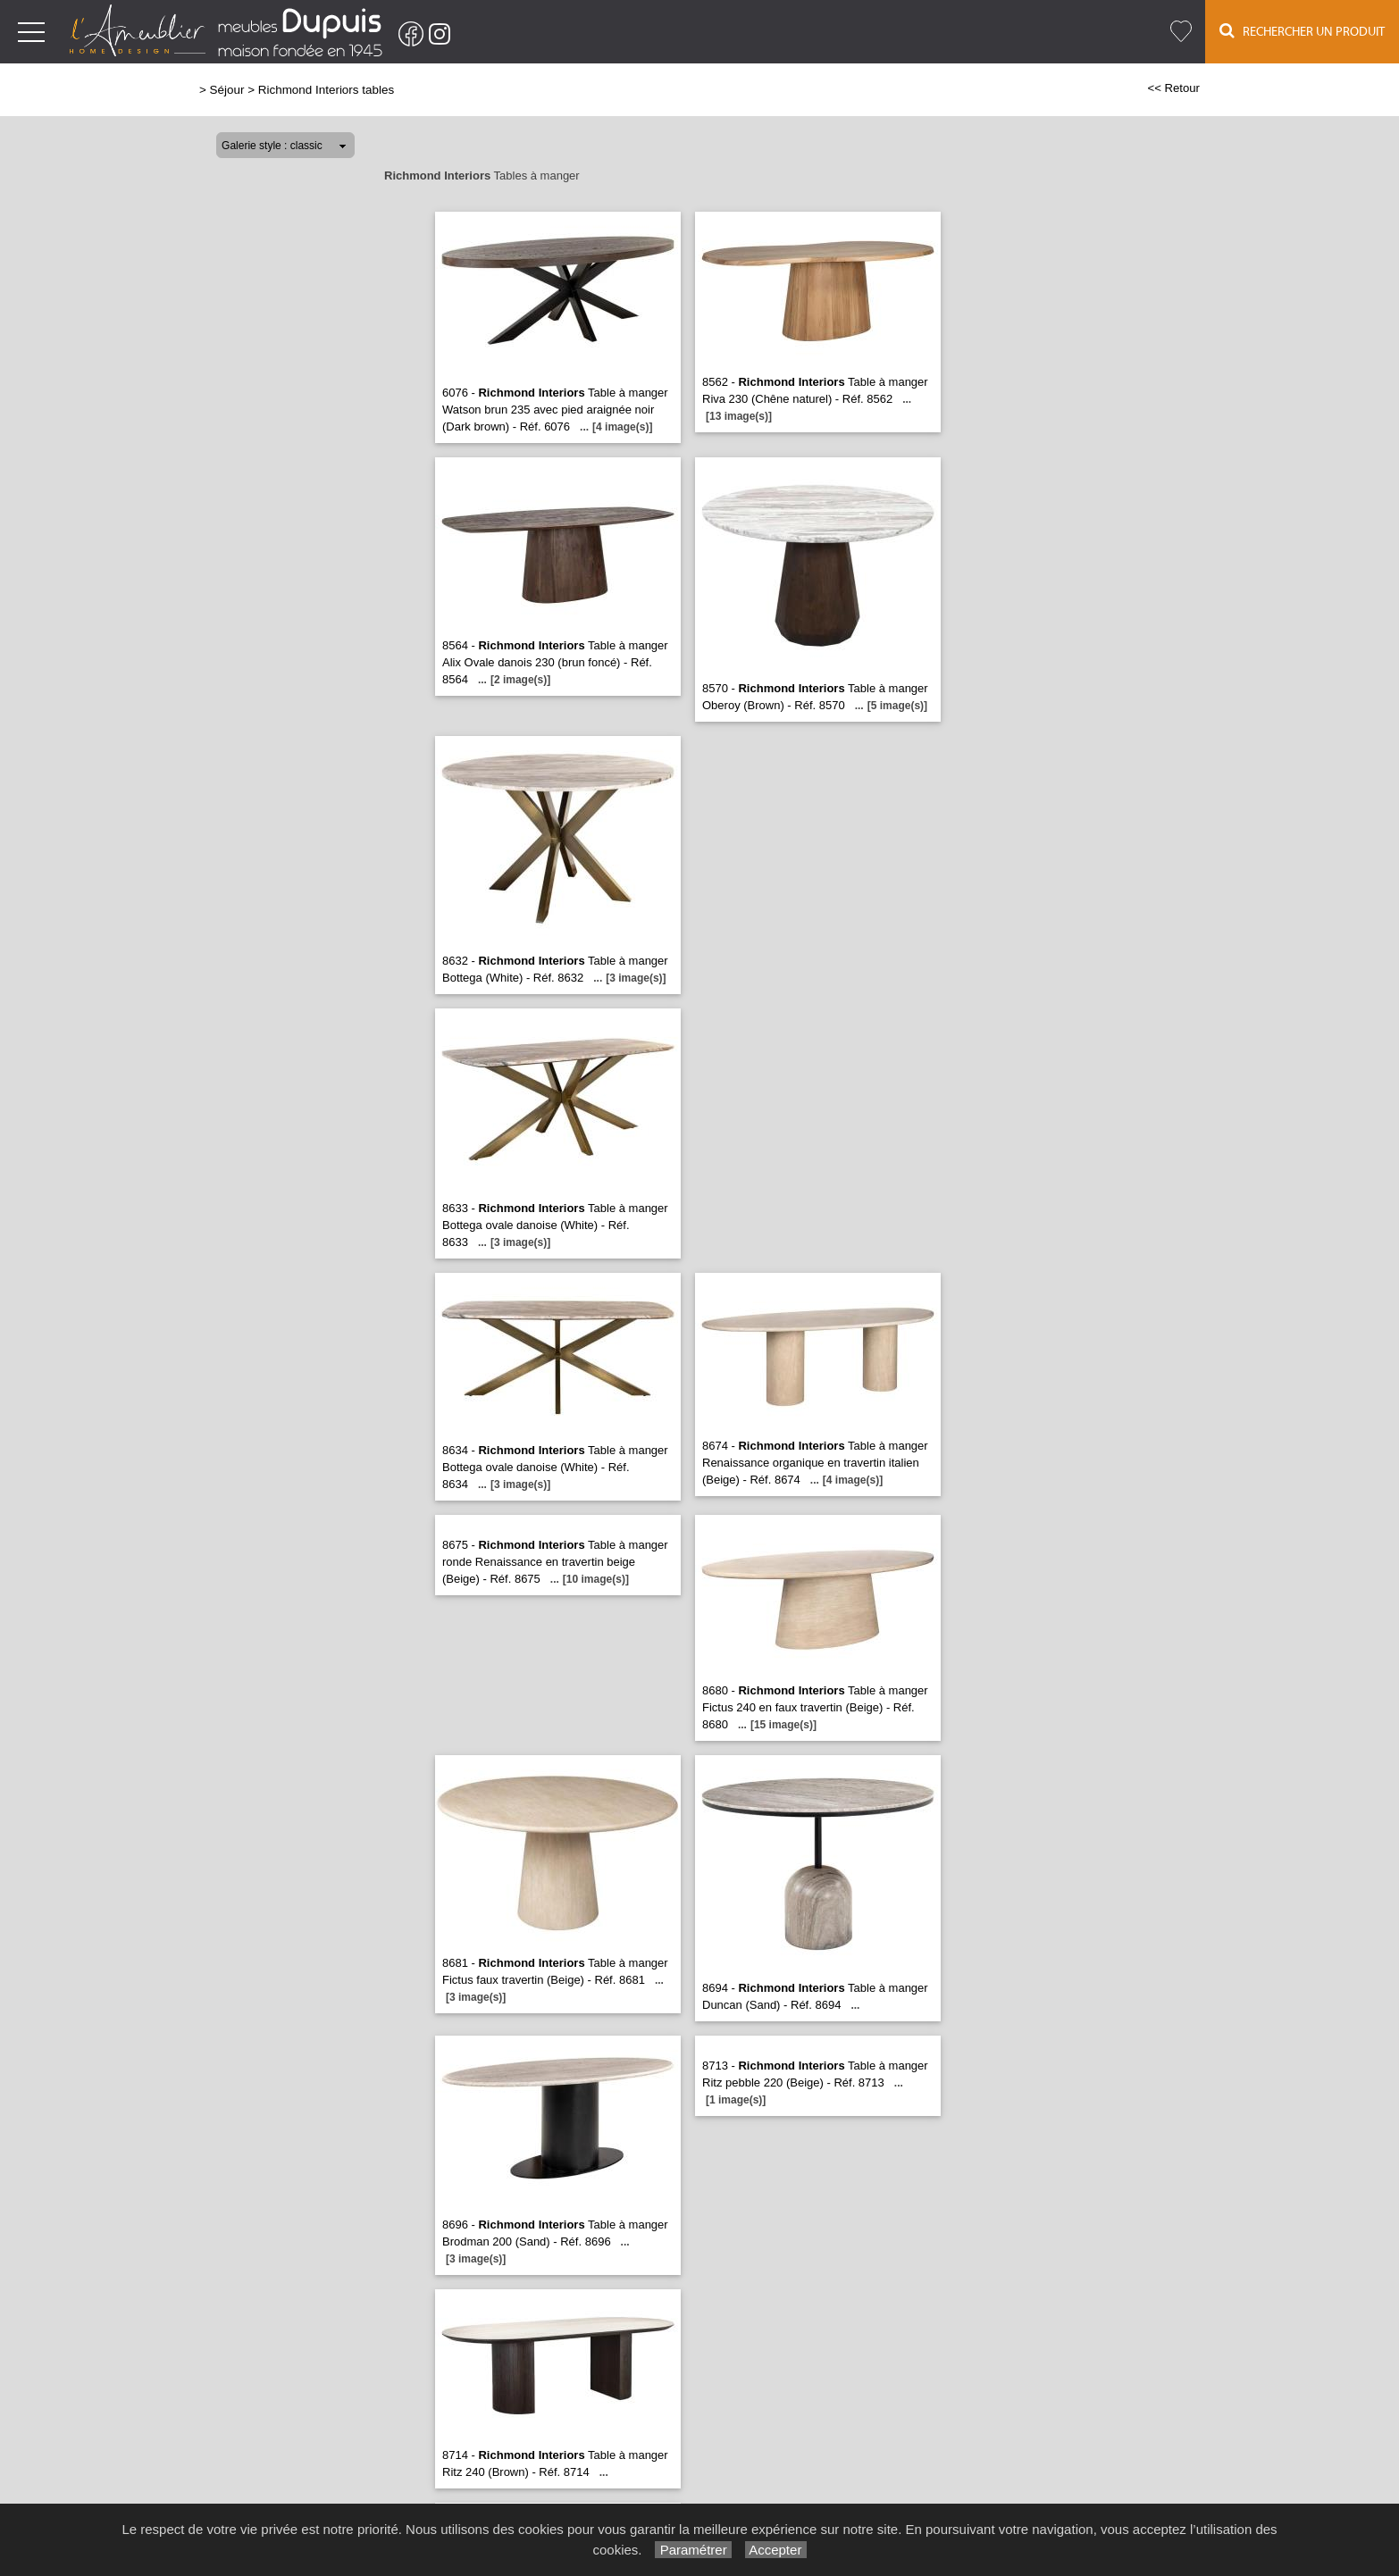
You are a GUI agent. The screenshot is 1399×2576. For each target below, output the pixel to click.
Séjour (227, 89)
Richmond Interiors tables (326, 89)
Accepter (776, 2549)
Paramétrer (693, 2549)
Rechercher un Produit (1302, 30)
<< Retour (1173, 88)
